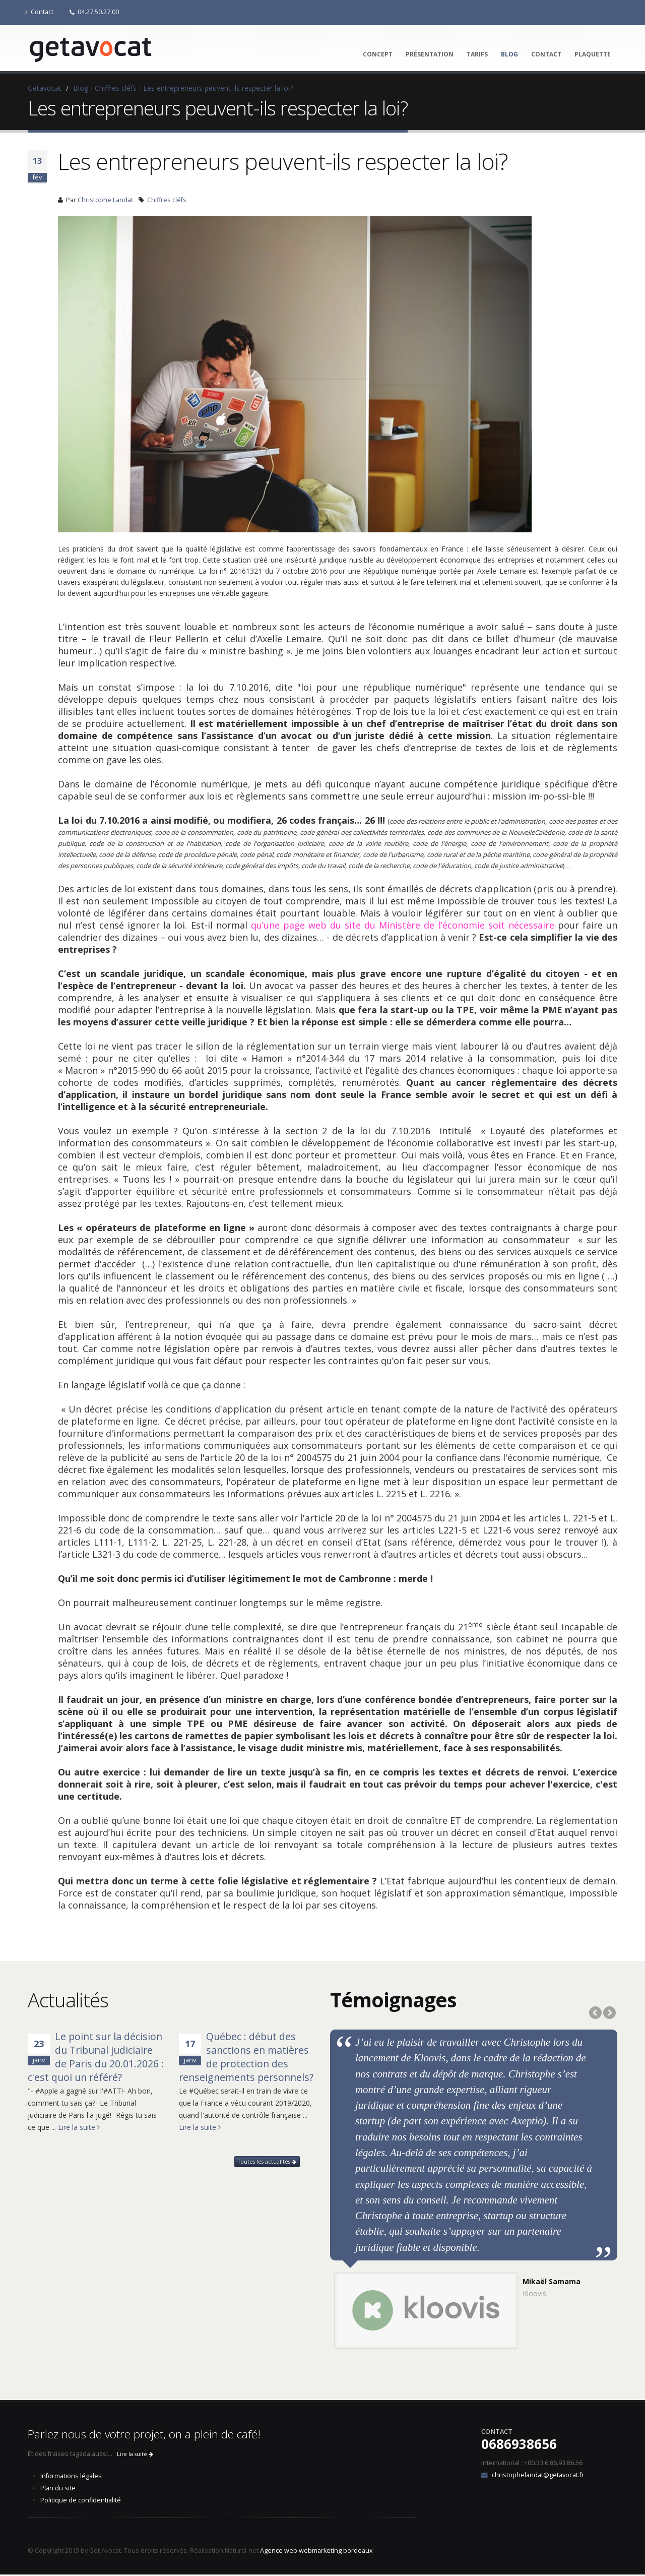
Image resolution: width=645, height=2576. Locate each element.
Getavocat (44, 88)
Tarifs (477, 54)
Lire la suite (79, 2127)
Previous (596, 2013)
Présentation (430, 54)
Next (608, 2013)
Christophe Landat (105, 200)
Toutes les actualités (267, 2161)
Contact (39, 12)
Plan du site (58, 2489)
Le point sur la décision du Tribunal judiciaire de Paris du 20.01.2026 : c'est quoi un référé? (96, 2057)
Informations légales (71, 2477)
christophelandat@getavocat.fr (538, 2476)
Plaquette (592, 54)
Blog (509, 54)
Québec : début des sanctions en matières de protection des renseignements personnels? (246, 2057)
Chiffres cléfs (116, 88)
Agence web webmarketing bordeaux (316, 2552)
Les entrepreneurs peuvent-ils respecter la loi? (218, 88)
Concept (378, 54)
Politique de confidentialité (80, 2501)
